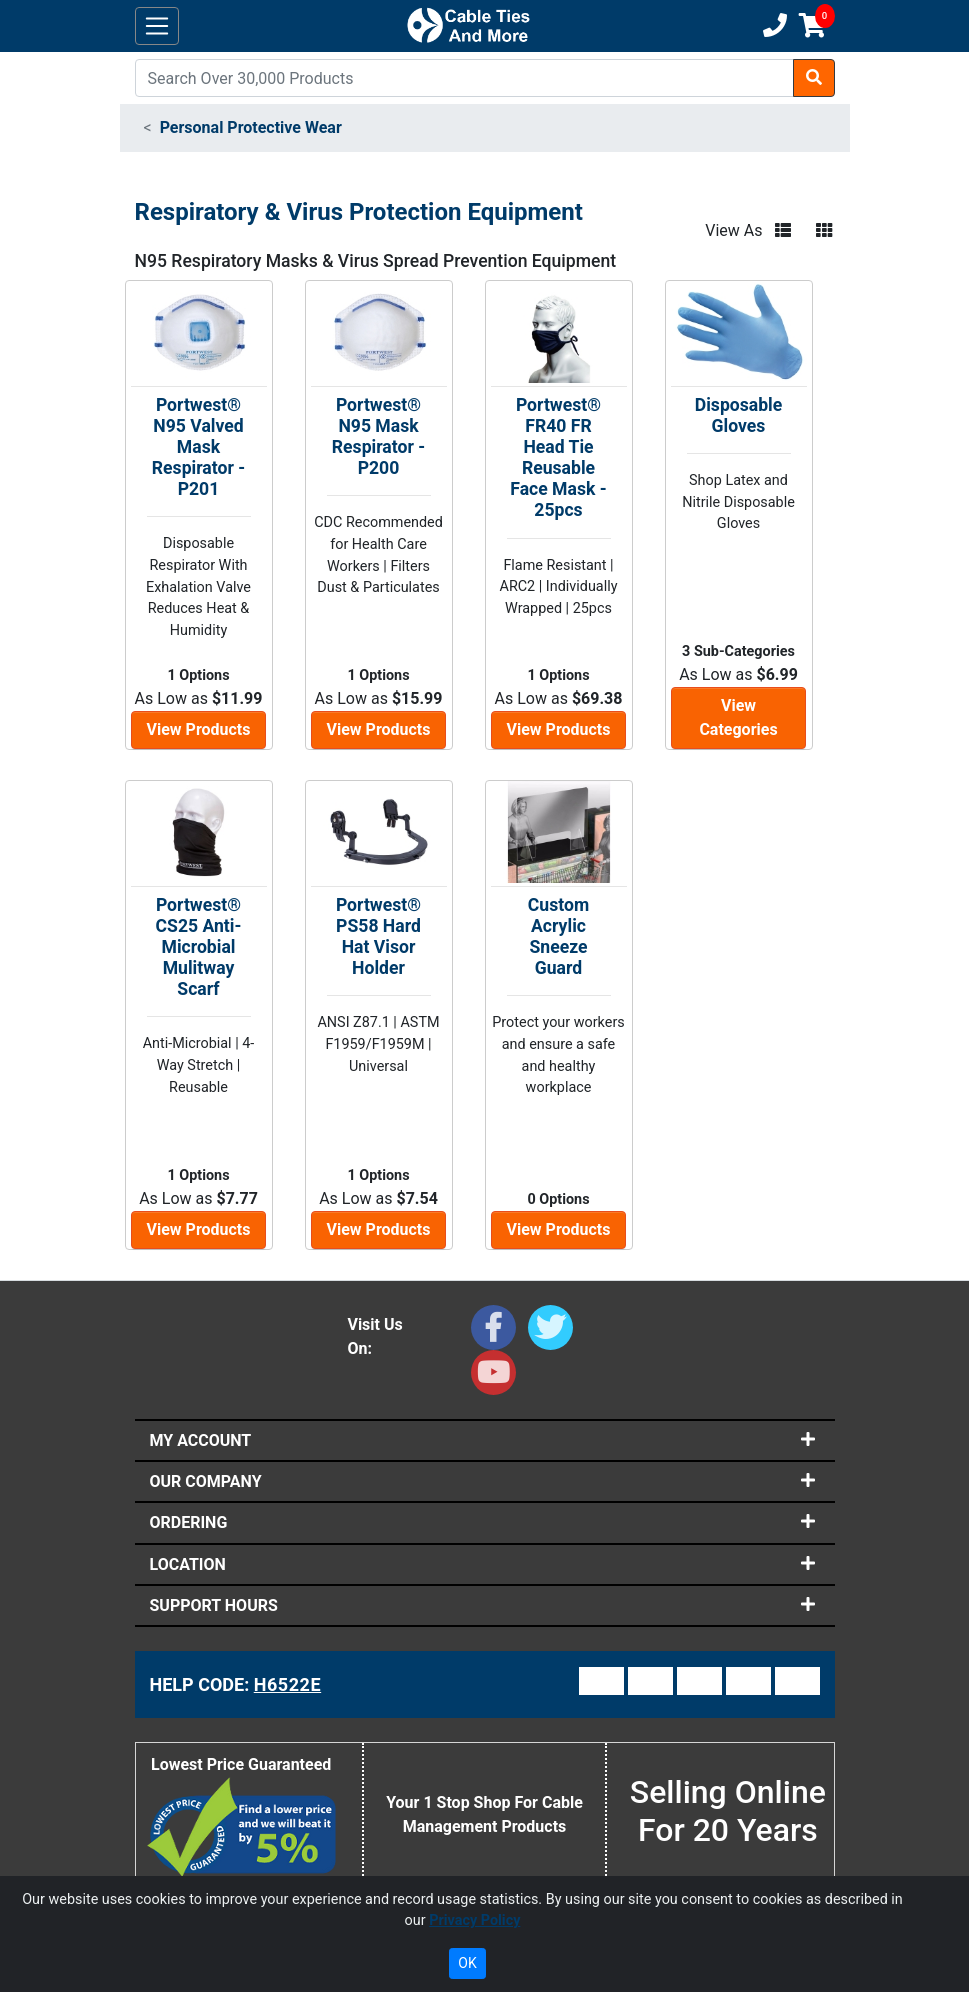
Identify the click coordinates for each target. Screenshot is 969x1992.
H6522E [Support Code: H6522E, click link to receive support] (287, 1684)
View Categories (738, 717)
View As (733, 230)
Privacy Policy (474, 1920)
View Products (199, 729)
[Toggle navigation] (157, 26)
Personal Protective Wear (251, 127)
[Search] (464, 78)
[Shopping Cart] (812, 26)
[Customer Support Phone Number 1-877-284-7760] (773, 26)
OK (467, 1963)
